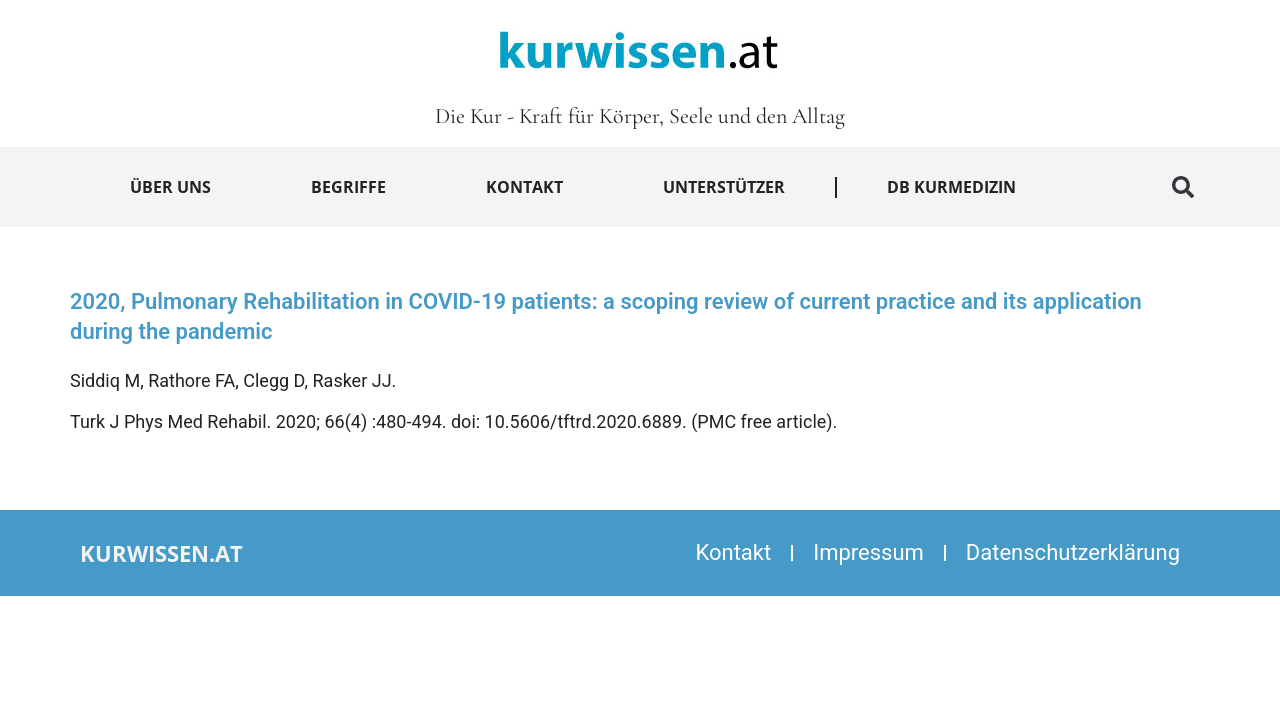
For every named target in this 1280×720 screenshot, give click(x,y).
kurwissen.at (161, 553)
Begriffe (348, 187)
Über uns (170, 187)
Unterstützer (724, 187)
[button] (1183, 187)
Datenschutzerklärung (1073, 552)
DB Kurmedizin (951, 187)
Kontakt (524, 187)
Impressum (868, 552)
